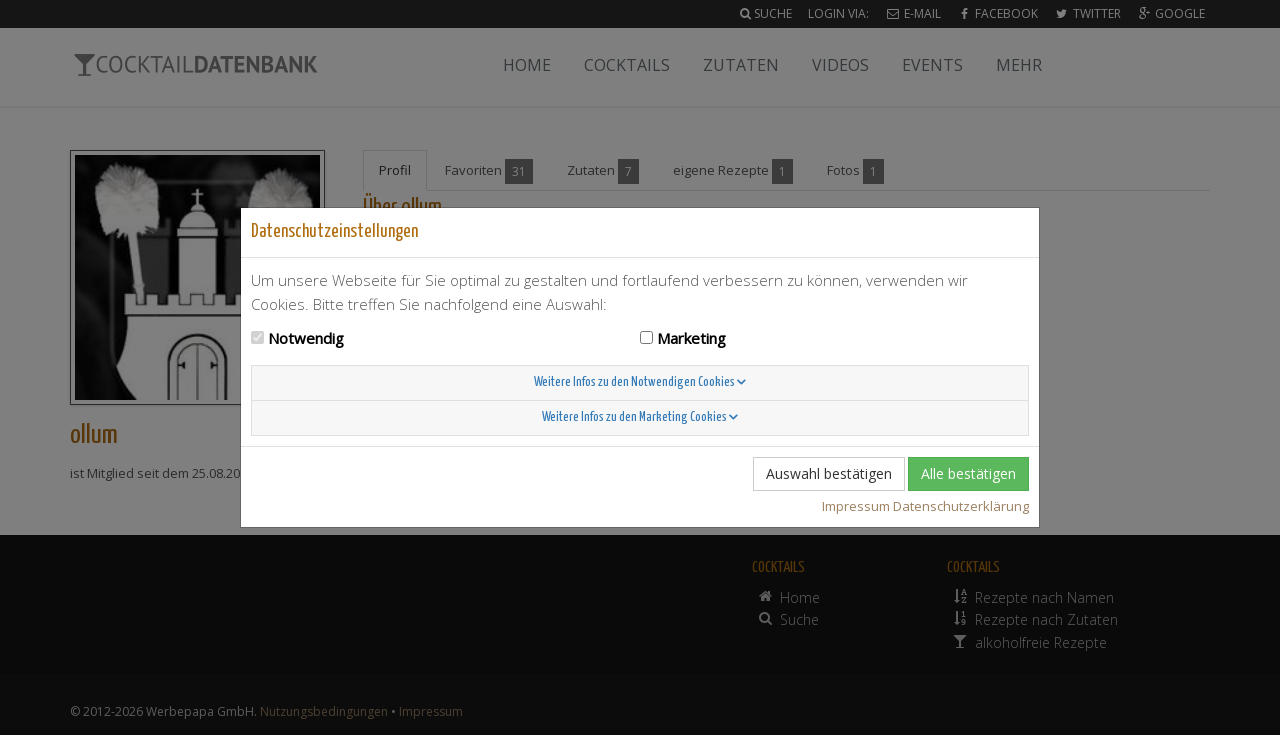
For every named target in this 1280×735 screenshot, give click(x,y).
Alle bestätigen (968, 473)
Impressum (856, 506)
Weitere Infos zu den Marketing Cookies (640, 417)
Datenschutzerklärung (961, 506)
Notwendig (306, 338)
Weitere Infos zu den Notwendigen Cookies (640, 382)
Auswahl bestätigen (829, 473)
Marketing (691, 338)
